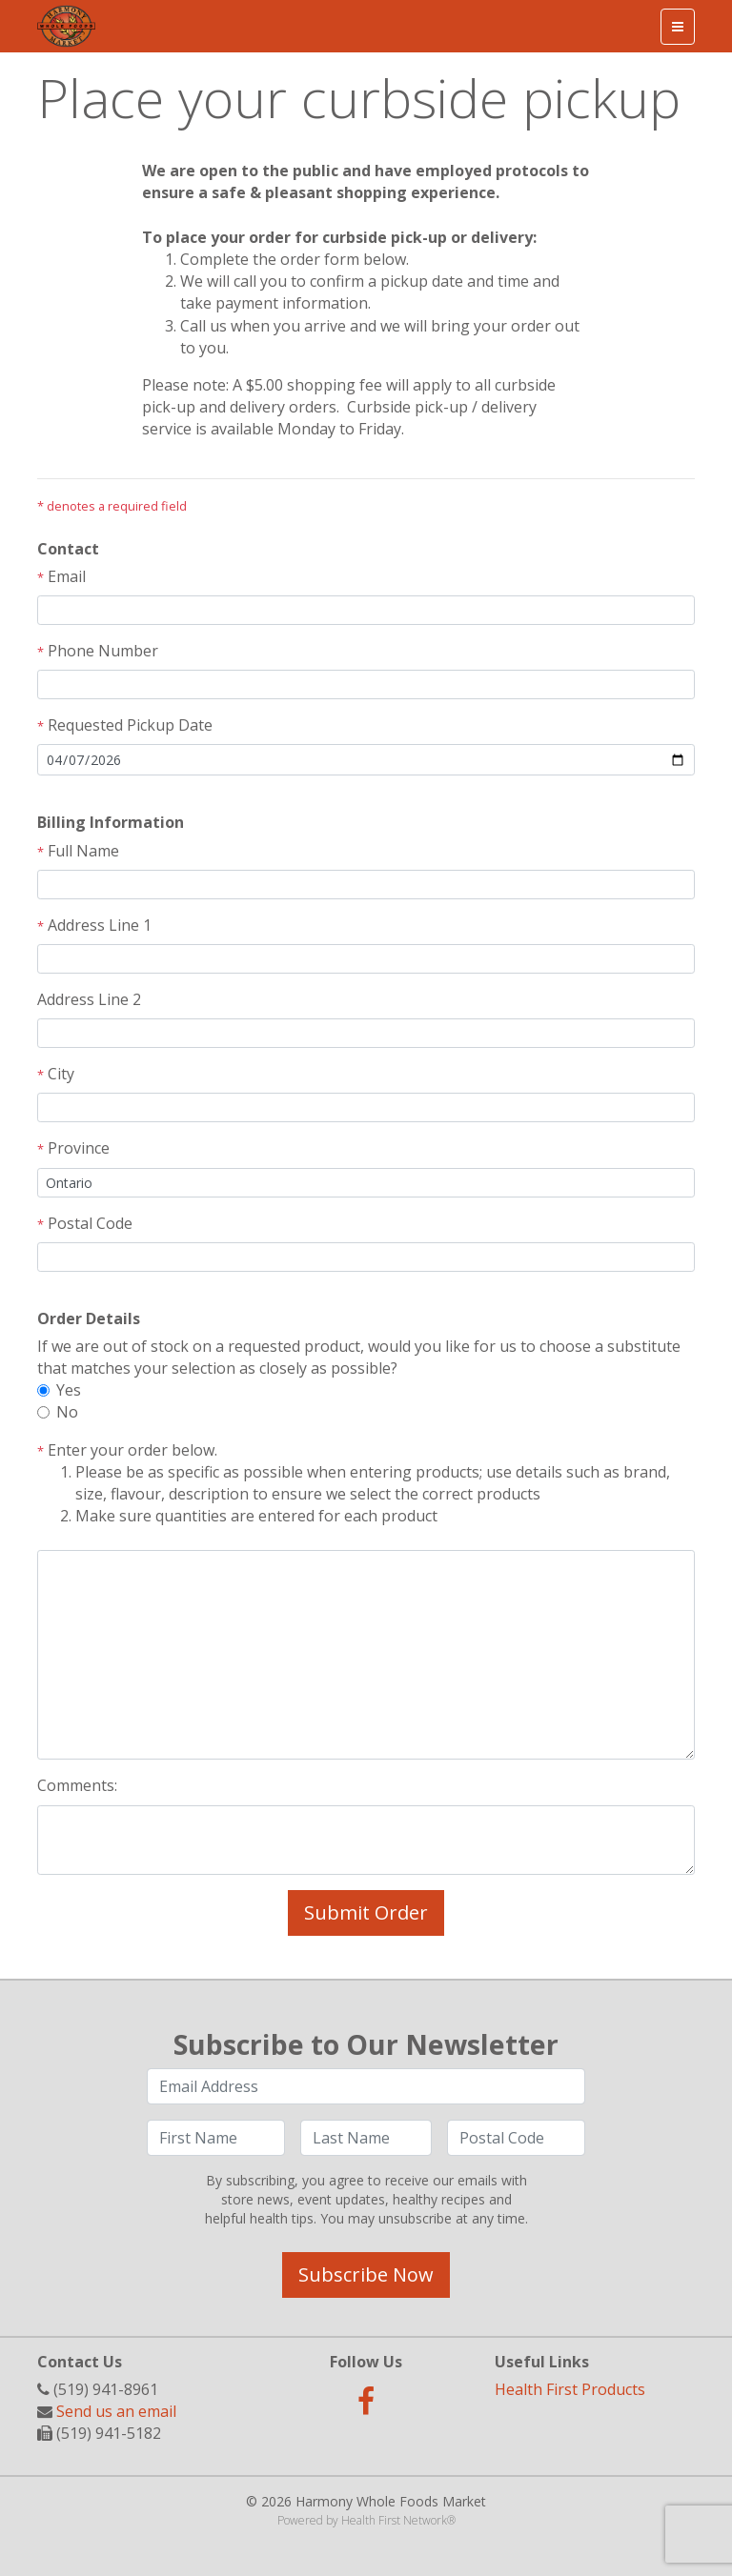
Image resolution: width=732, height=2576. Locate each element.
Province (73, 1147)
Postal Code (84, 1223)
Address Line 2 (89, 999)
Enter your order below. (366, 1483)
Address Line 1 (94, 925)
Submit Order (366, 1912)
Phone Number (97, 650)
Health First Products (570, 2389)
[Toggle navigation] (678, 27)
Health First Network (394, 2520)
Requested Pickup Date (125, 724)
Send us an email (116, 2411)
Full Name (78, 850)
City (55, 1073)
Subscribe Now (366, 2274)
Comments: (77, 1785)
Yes (68, 1389)
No (67, 1411)
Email (61, 576)
